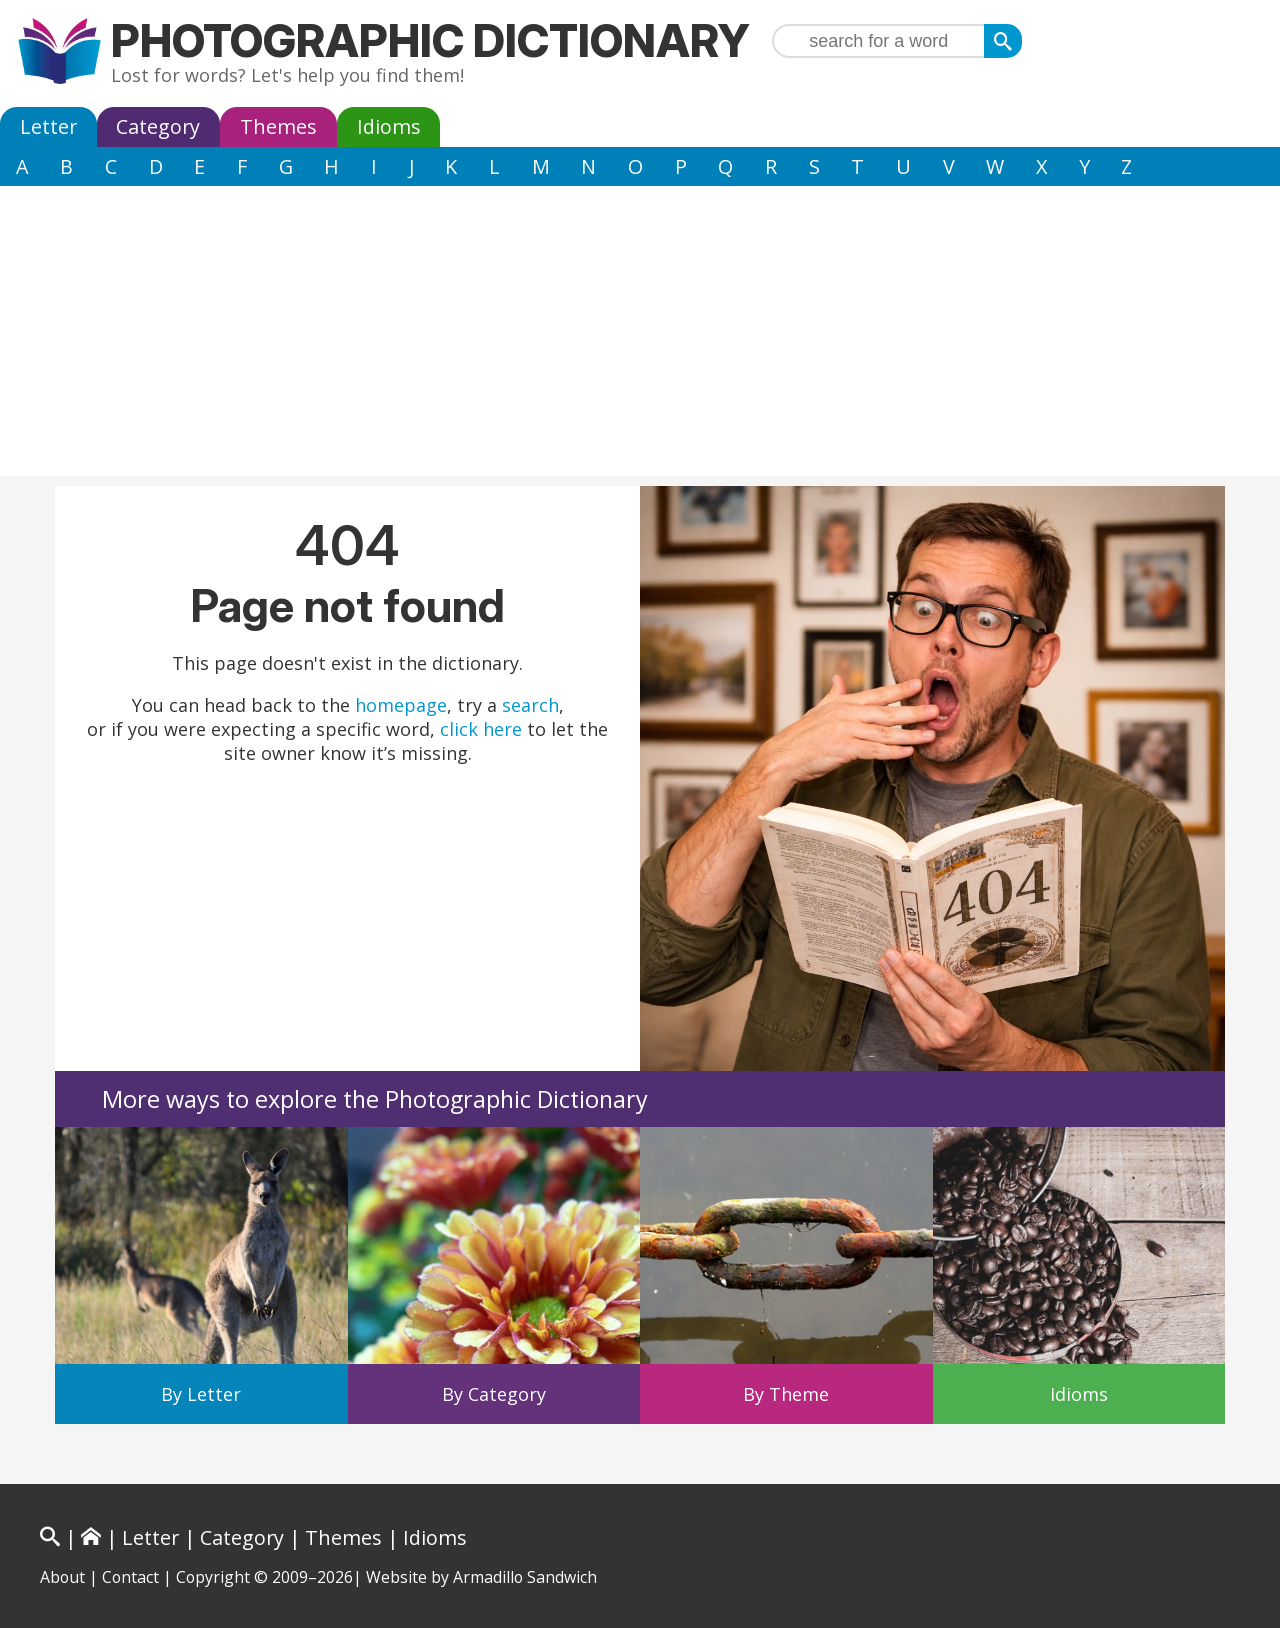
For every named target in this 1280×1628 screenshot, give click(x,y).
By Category (494, 1394)
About (62, 1577)
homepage (401, 705)
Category (158, 126)
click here (481, 729)
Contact (130, 1577)
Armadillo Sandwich (525, 1577)
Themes (278, 126)
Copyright (213, 1577)
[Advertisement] (640, 336)
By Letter (201, 1394)
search (530, 705)
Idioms (389, 126)
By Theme (786, 1394)
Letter (48, 126)
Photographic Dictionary (430, 40)
